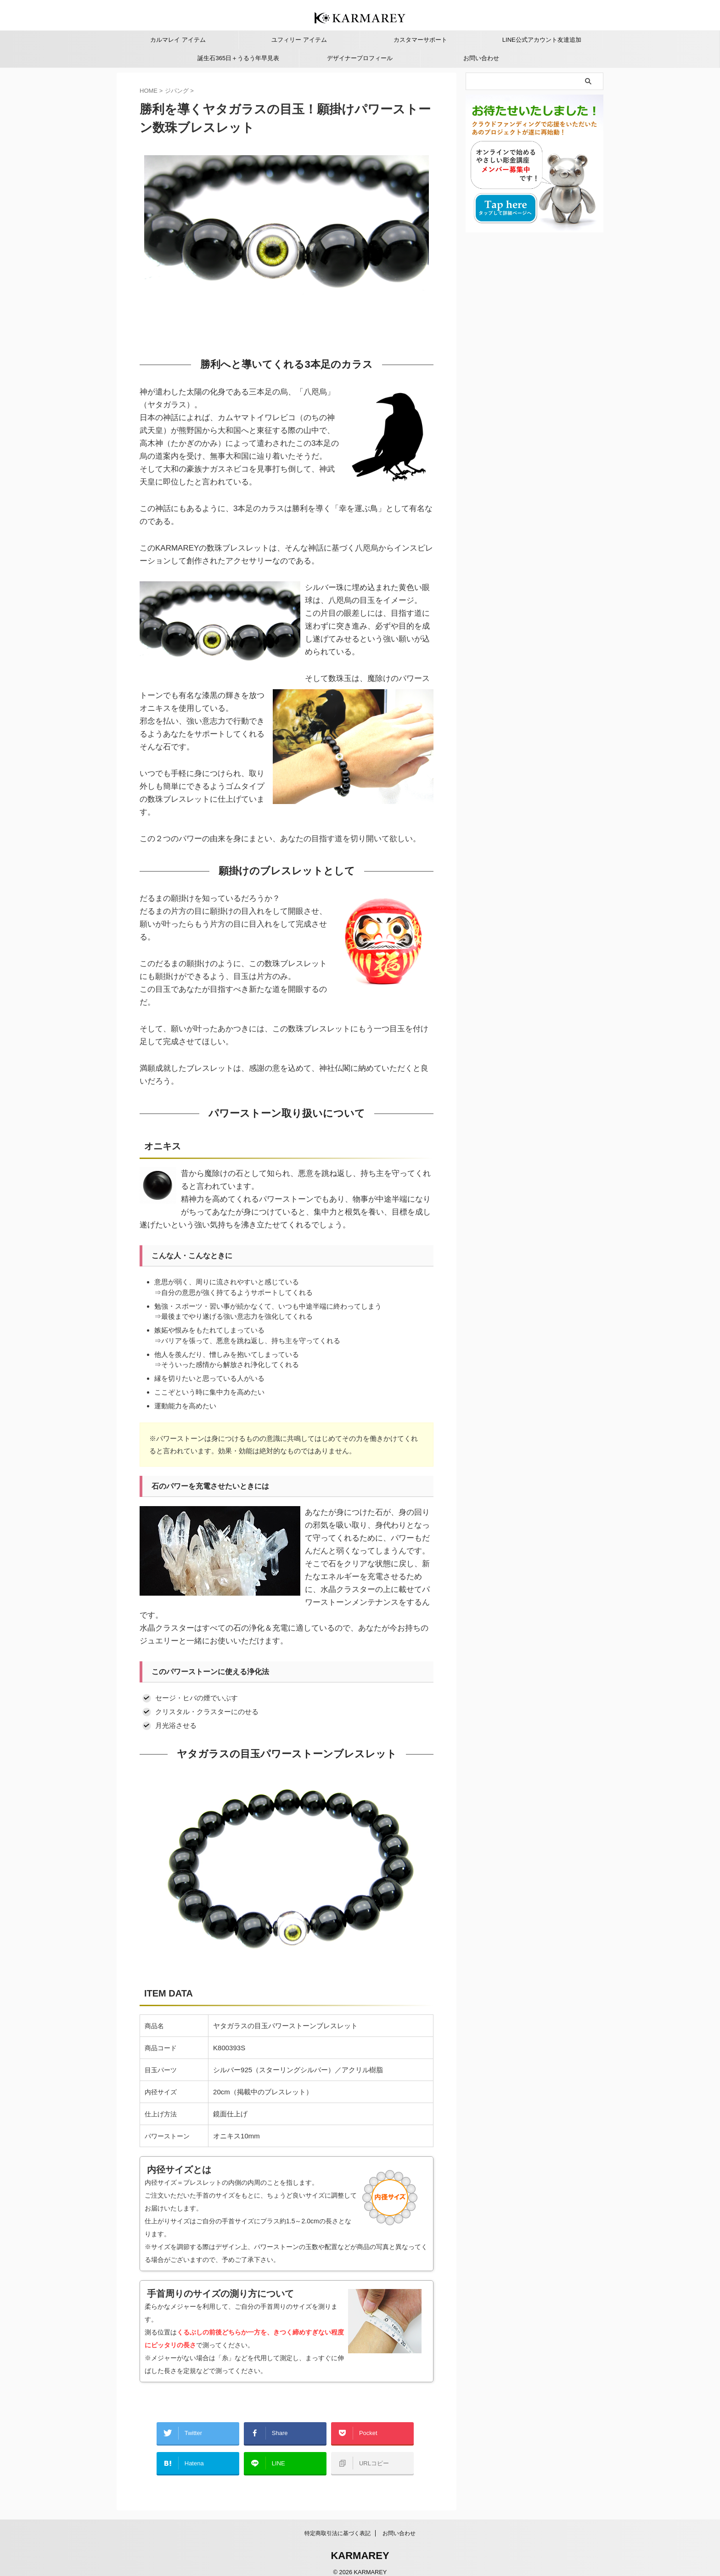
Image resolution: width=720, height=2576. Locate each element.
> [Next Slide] (422, 336)
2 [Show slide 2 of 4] (154, 334)
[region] (286, 247)
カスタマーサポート (420, 39)
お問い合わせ (481, 58)
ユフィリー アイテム (299, 39)
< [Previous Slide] (406, 336)
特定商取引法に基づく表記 (337, 2524)
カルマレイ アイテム (178, 39)
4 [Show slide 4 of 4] (166, 334)
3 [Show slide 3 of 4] (160, 334)
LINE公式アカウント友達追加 (541, 39)
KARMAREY (360, 2546)
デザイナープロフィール (360, 58)
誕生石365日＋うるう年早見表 (238, 58)
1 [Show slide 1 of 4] (147, 334)
